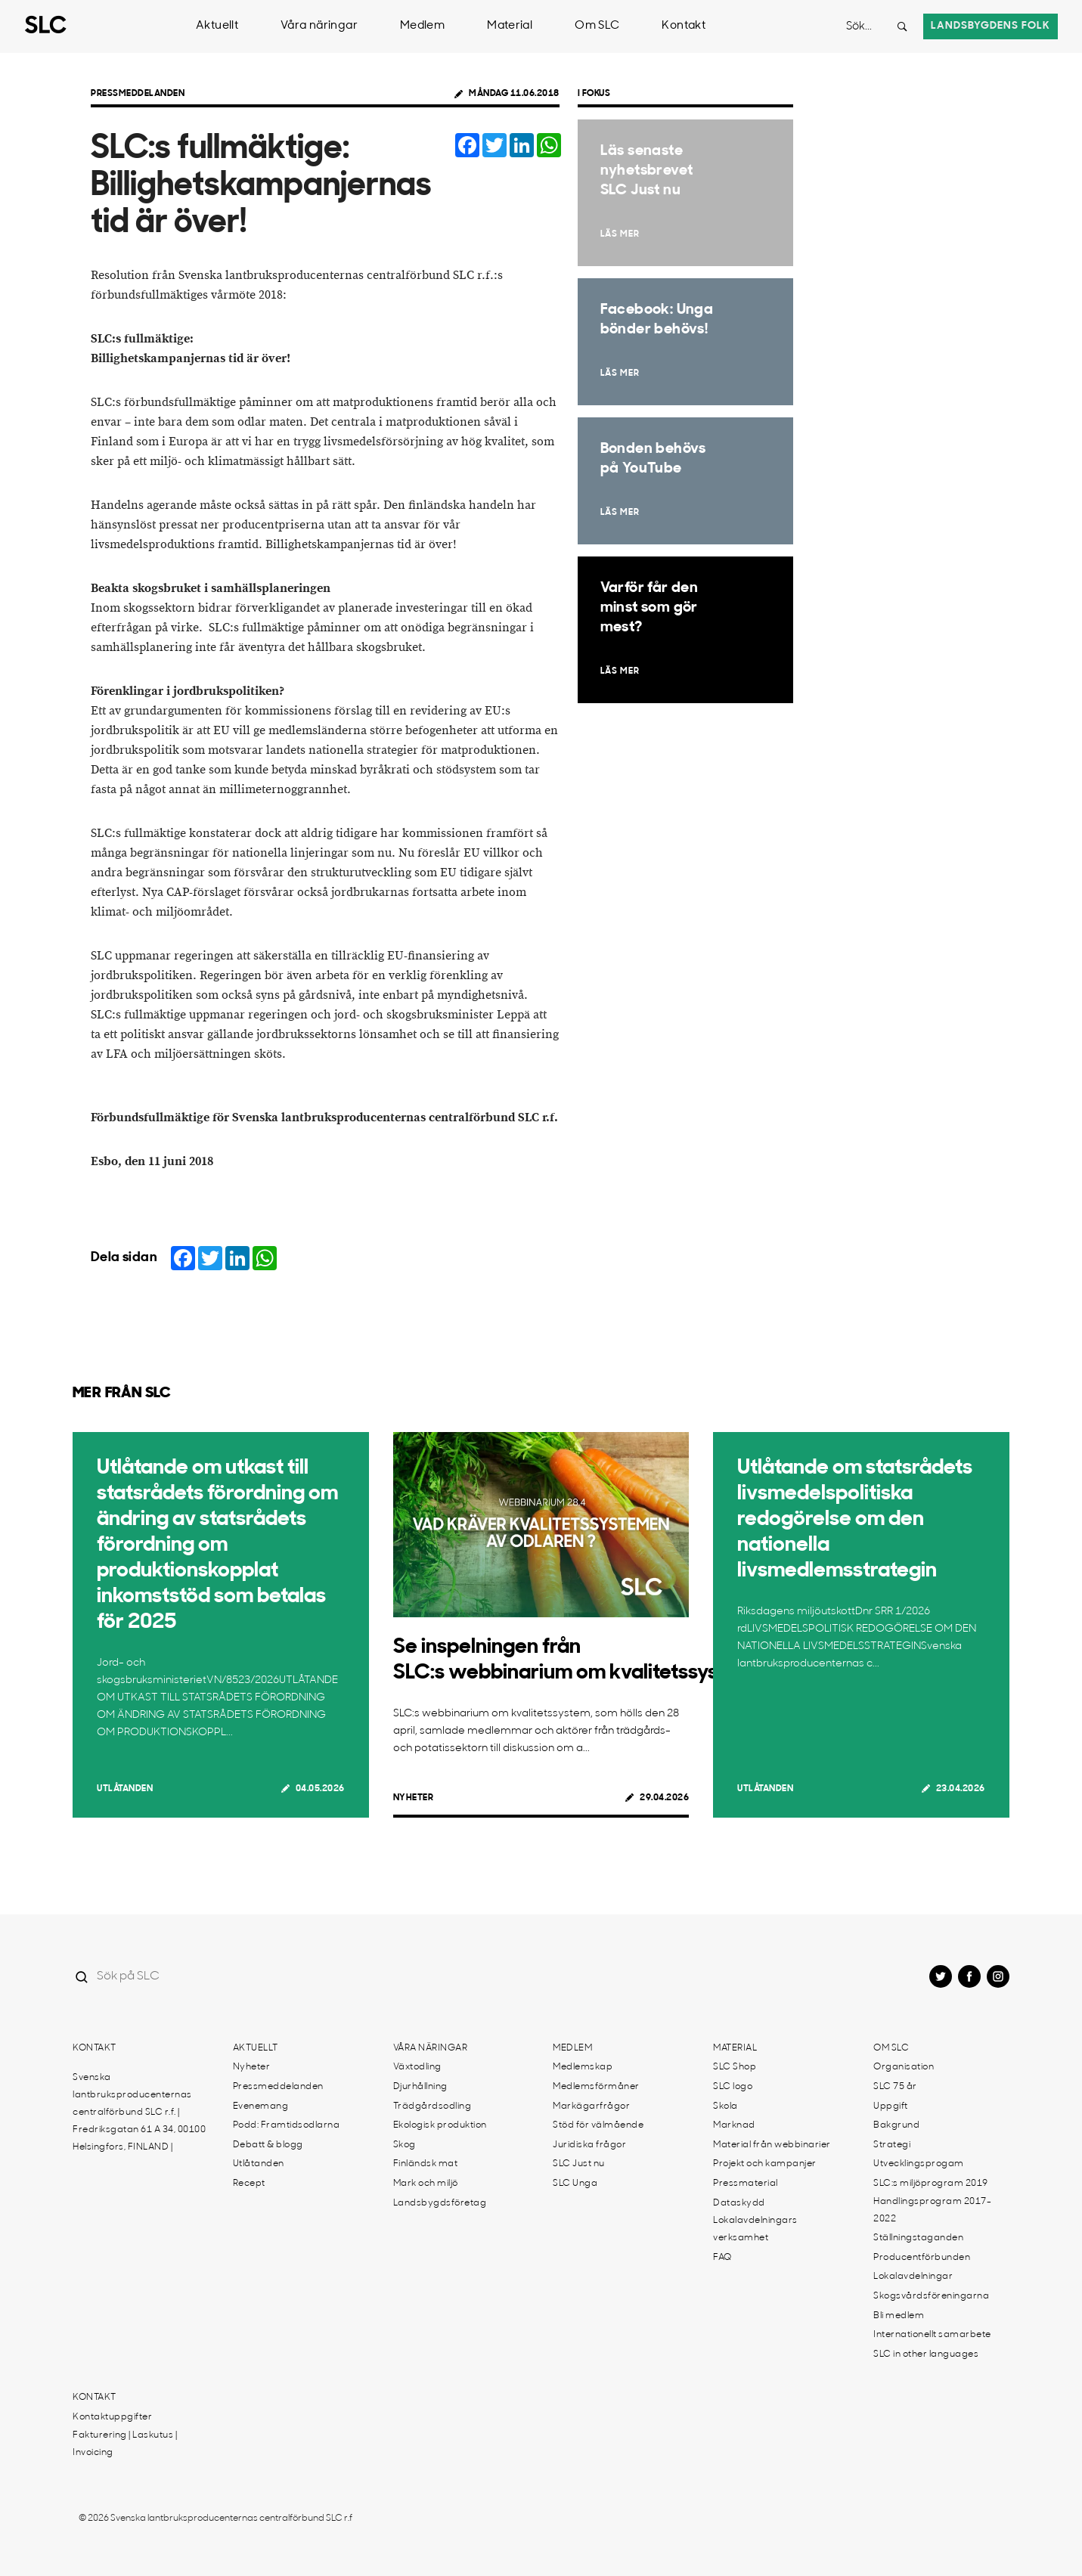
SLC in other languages (925, 2354)
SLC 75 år (895, 2086)
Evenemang (261, 2106)
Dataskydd (739, 2203)
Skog (404, 2145)
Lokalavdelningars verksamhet (755, 2229)
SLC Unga (575, 2183)
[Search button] (902, 26)
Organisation (903, 2067)
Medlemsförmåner (596, 2086)
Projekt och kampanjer (765, 2163)
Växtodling (417, 2067)
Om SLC (597, 26)
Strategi (891, 2145)
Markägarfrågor (591, 2106)
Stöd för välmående (598, 2125)
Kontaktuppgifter (112, 2417)
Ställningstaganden (918, 2238)
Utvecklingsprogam (918, 2163)
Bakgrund (896, 2125)
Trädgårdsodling (432, 2106)
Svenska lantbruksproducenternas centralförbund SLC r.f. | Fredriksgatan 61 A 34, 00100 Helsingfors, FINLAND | (139, 2112)
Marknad (734, 2125)
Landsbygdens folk (990, 26)
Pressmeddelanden (137, 93)
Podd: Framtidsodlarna (286, 2125)
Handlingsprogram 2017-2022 (932, 2210)
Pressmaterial (745, 2183)
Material (509, 26)
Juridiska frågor (589, 2145)
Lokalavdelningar (913, 2276)
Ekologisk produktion (440, 2125)
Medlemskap (582, 2067)
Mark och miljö (425, 2183)
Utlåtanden (125, 1788)
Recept (249, 2183)
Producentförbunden (921, 2257)
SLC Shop (734, 2067)
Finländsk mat (425, 2163)
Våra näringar (319, 26)
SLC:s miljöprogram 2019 (930, 2183)
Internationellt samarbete (932, 2334)
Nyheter (413, 1798)
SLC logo (732, 2086)
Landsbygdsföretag (440, 2203)
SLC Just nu (579, 2163)
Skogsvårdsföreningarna (931, 2296)
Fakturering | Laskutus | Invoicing (125, 2444)
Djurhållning (420, 2086)
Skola (725, 2106)
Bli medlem (898, 2315)
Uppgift (890, 2106)
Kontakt (683, 26)
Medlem (422, 26)
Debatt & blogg (268, 2145)
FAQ (722, 2257)
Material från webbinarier (772, 2145)
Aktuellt (217, 26)
